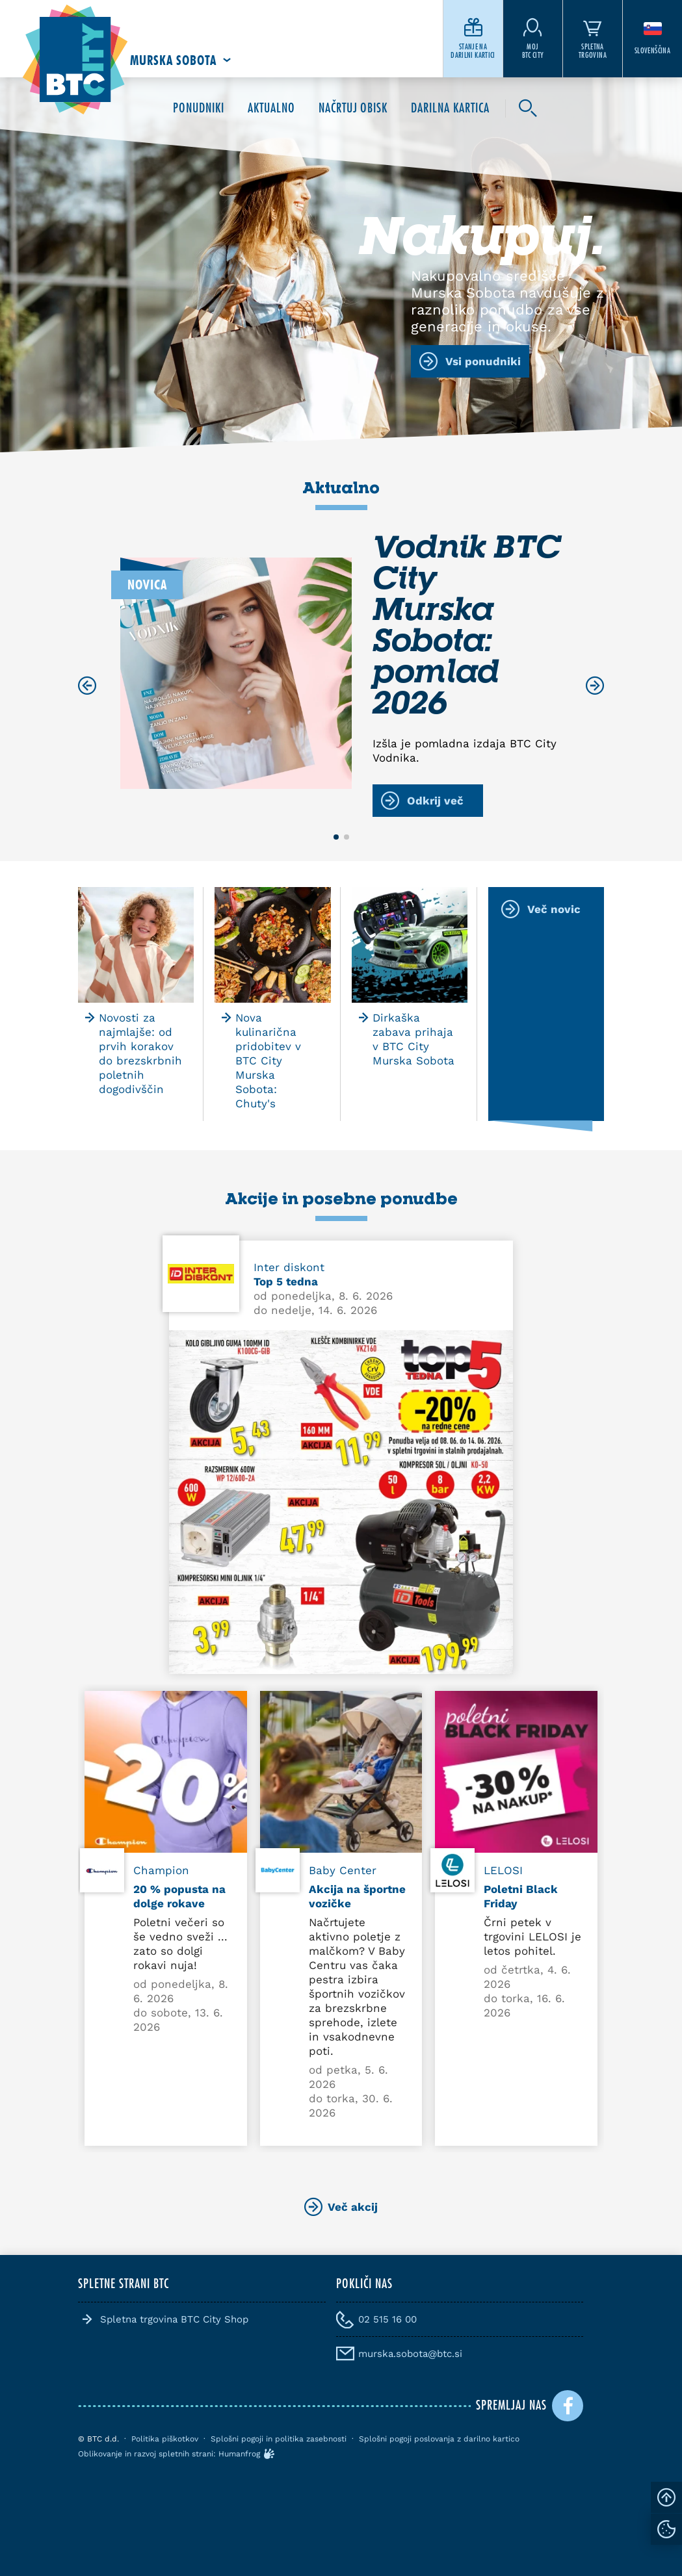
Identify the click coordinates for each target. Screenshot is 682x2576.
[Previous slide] (87, 686)
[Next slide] (595, 686)
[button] (336, 837)
